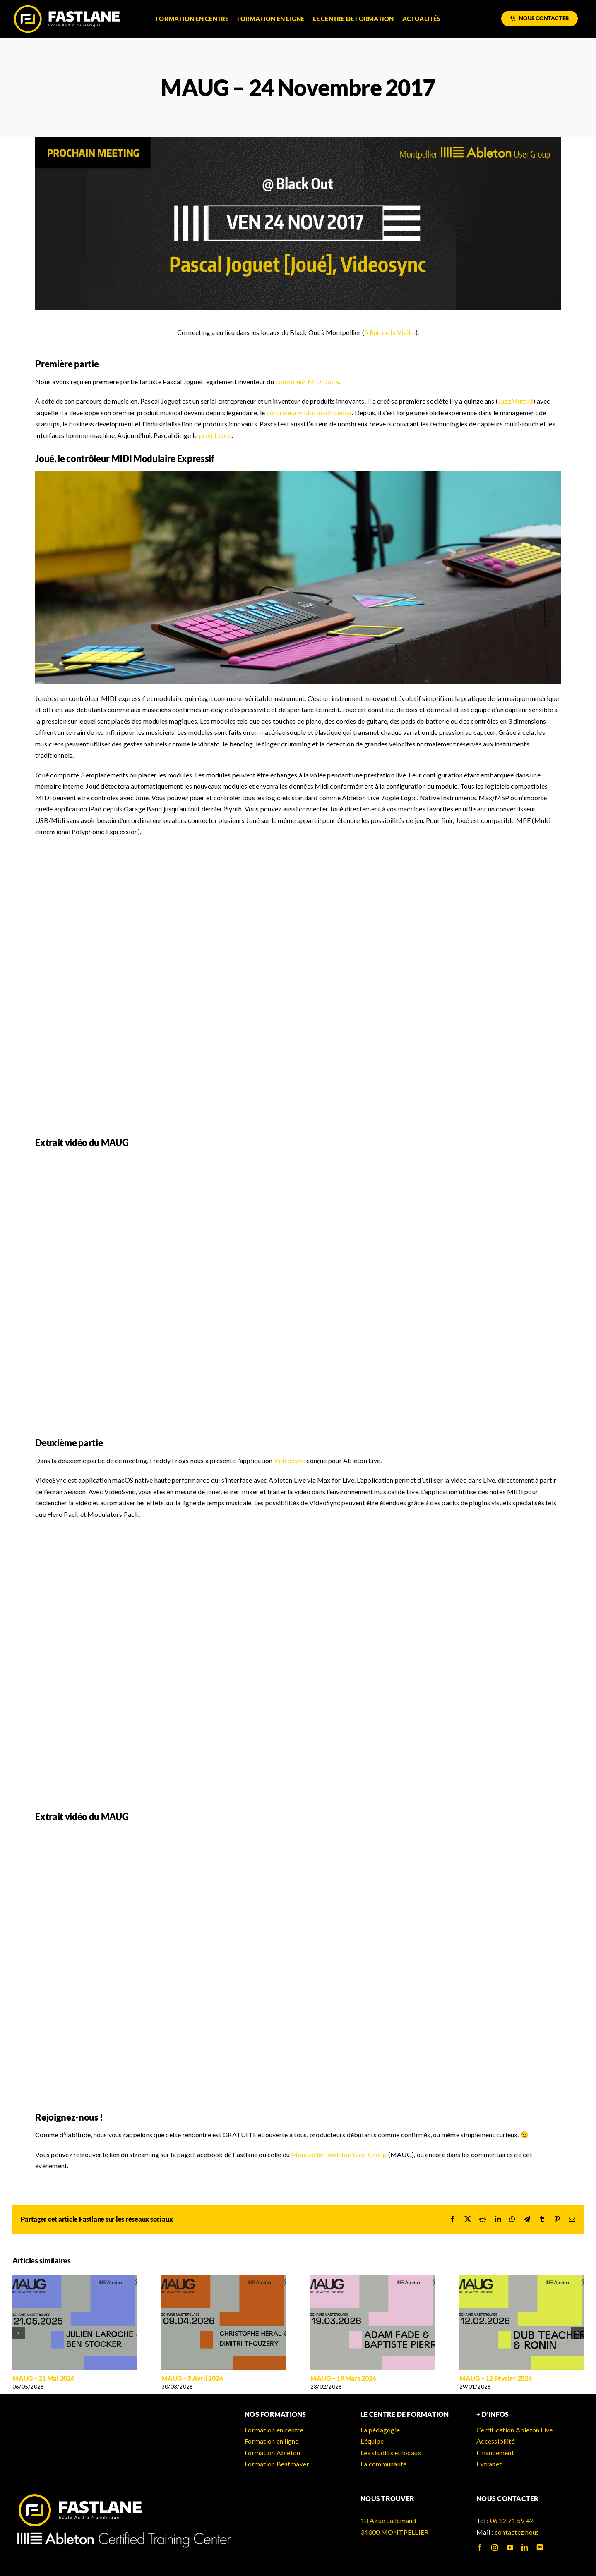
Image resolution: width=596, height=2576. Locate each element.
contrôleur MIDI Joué (307, 381)
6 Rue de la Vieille (390, 332)
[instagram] (494, 2547)
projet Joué (215, 435)
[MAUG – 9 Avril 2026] (223, 2278)
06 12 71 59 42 (512, 2520)
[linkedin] (525, 2547)
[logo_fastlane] (66, 7)
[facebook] (479, 2547)
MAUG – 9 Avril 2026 (192, 2378)
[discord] (539, 2547)
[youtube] (510, 2547)
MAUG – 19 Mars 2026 (343, 2378)
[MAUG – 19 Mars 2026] (372, 2278)
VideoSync (289, 1460)
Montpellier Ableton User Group (339, 2154)
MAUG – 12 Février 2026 (495, 2378)
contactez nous (517, 2532)
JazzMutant (515, 401)
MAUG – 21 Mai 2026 (43, 2378)
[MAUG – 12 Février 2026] (521, 2278)
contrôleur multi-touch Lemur (309, 412)
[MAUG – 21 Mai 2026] (74, 2278)
